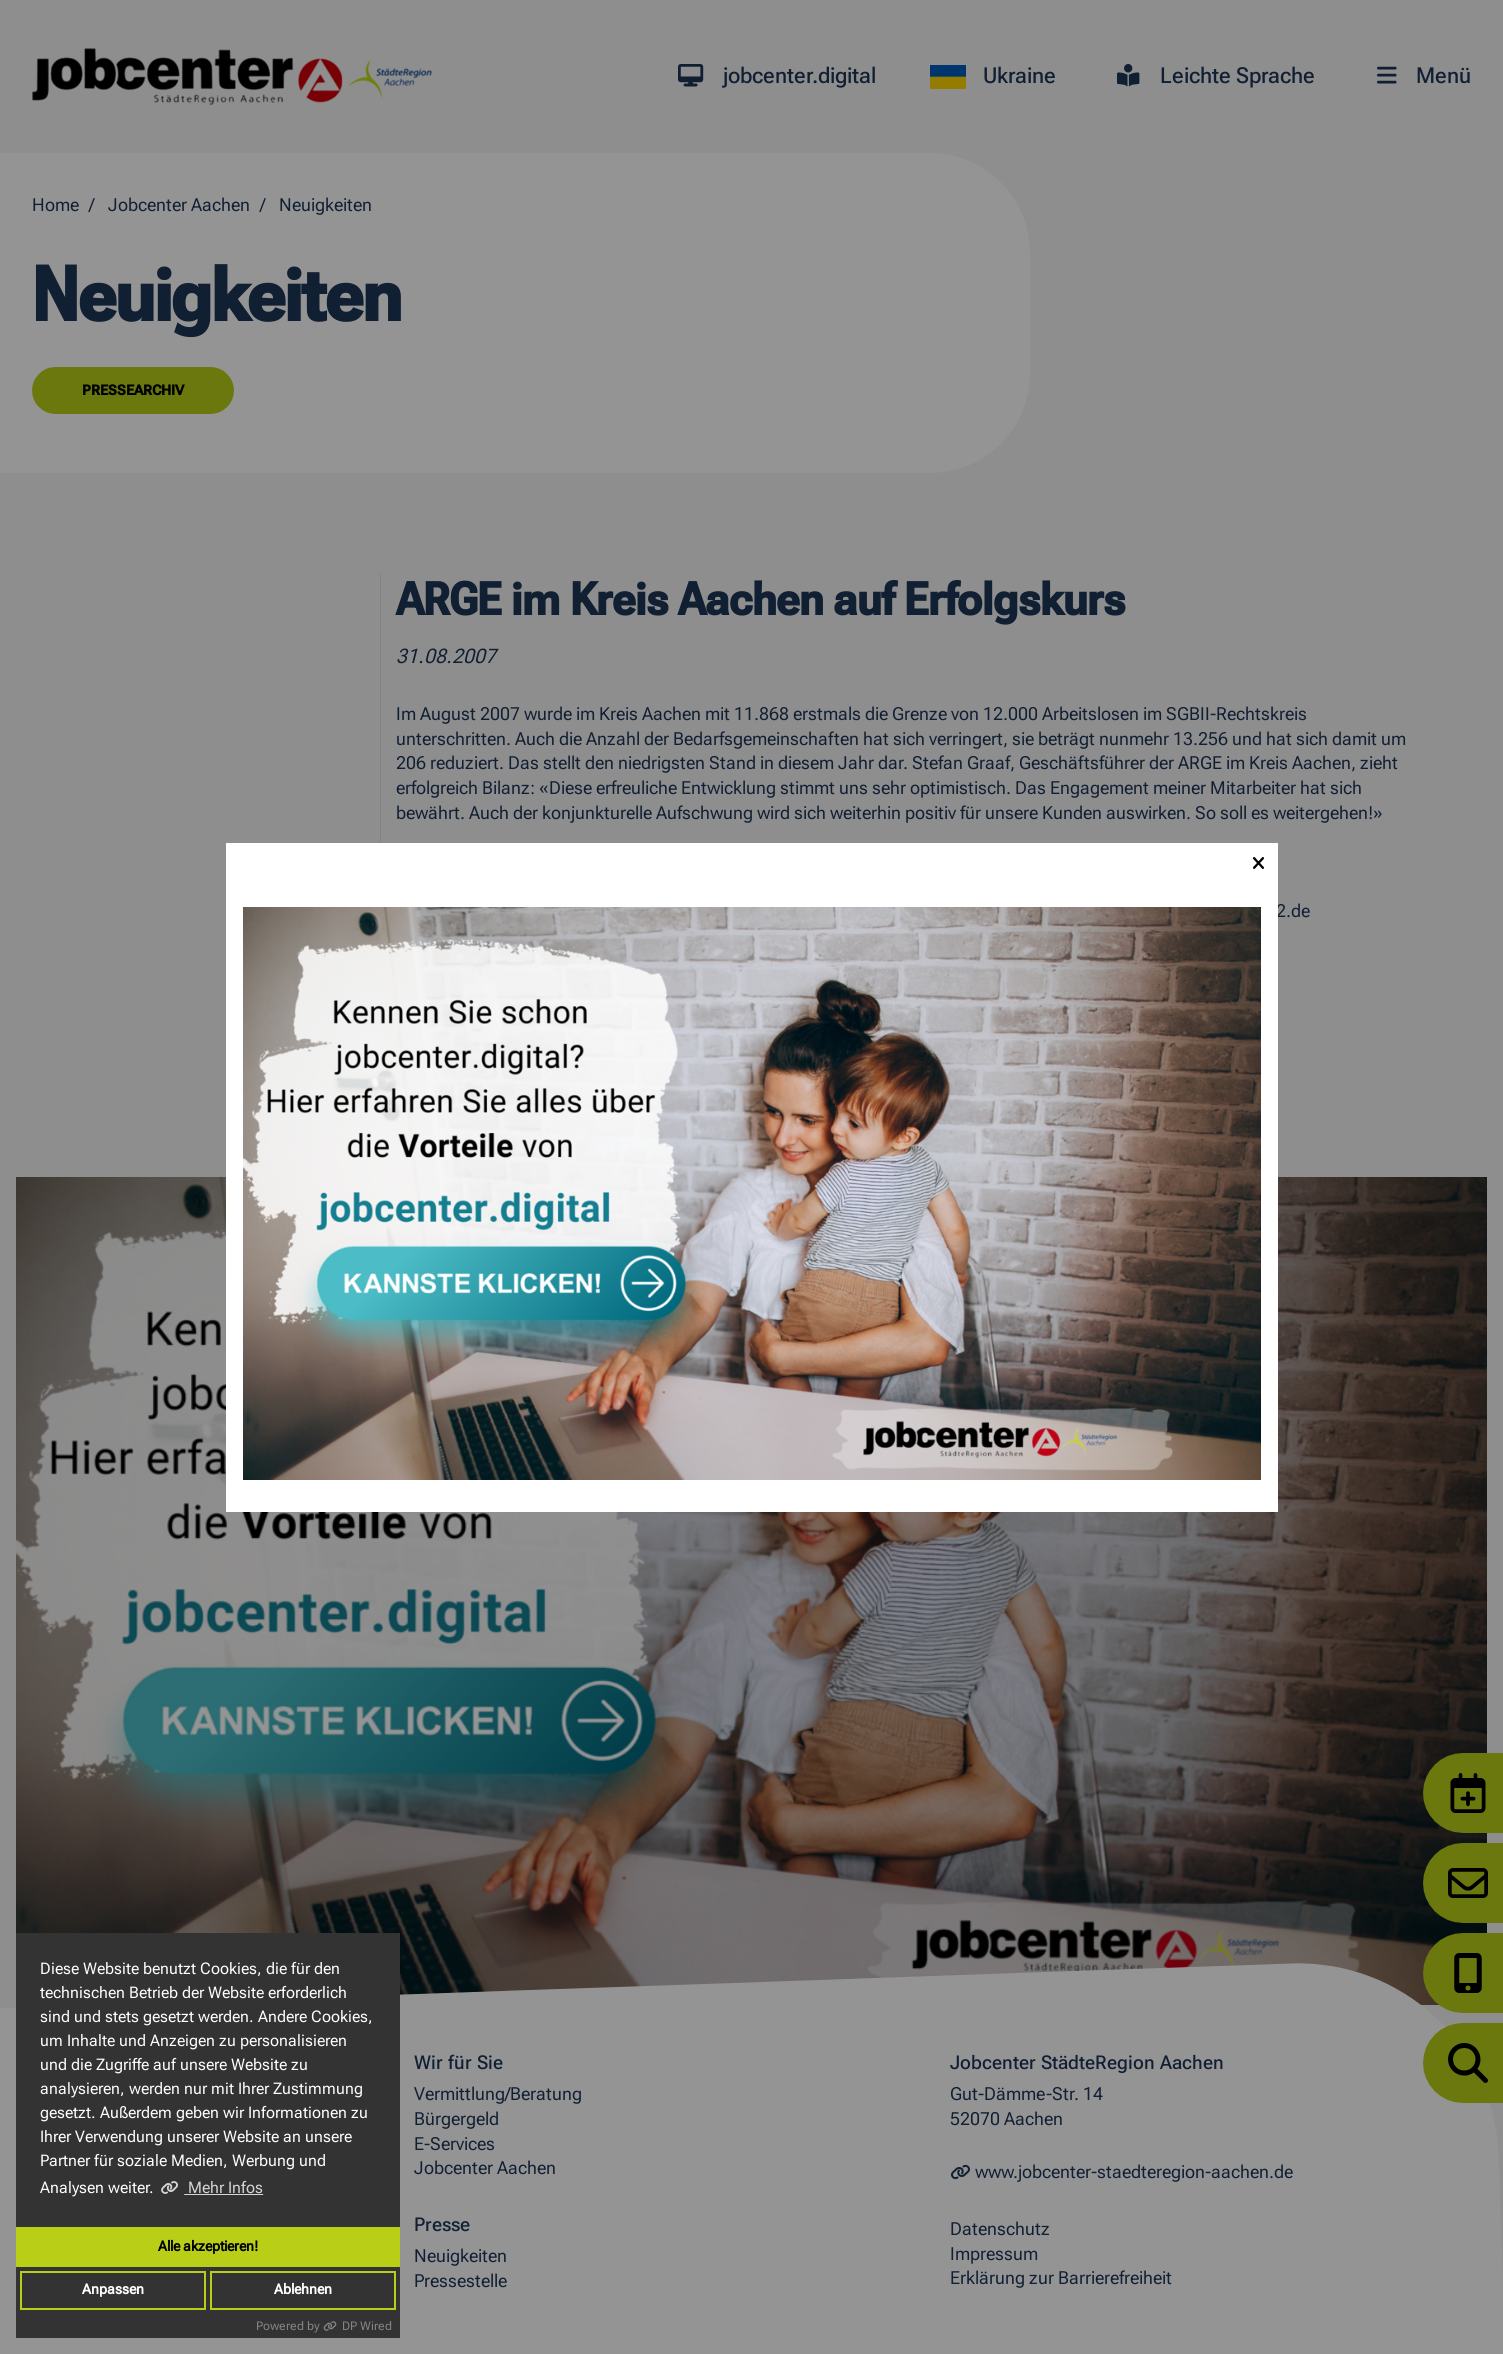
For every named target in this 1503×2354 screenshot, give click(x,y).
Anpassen (113, 2289)
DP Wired (367, 2326)
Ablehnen (303, 2289)
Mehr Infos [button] (223, 2187)
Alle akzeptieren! (208, 2246)
